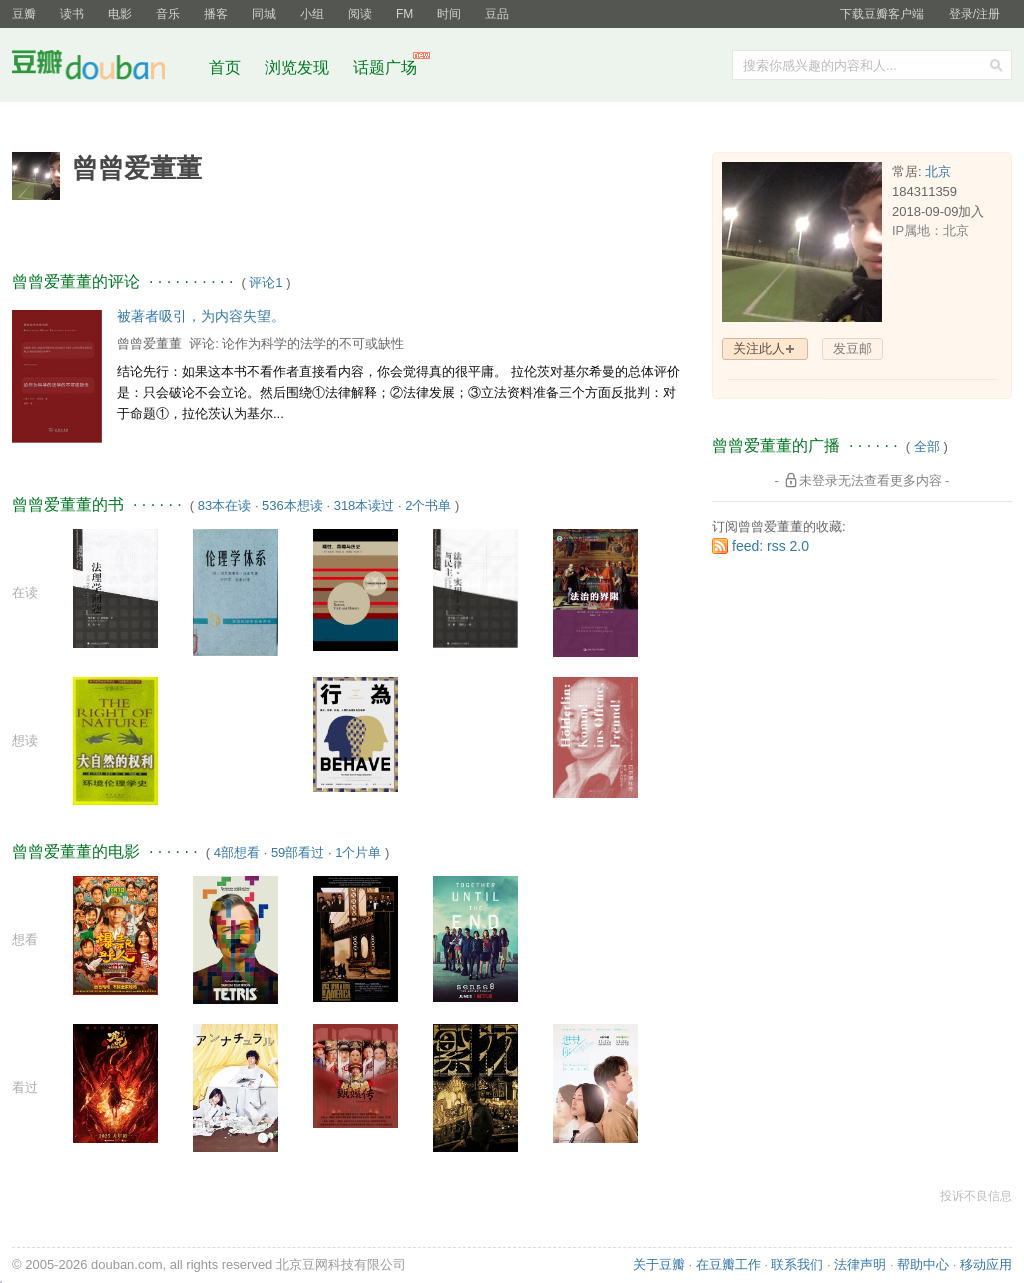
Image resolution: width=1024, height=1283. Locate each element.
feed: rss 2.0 (770, 546)
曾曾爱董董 (149, 343)
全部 (927, 446)
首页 (225, 67)
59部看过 (297, 852)
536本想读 (292, 505)
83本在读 (224, 505)
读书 (72, 14)
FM (404, 14)
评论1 (265, 282)
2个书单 (428, 505)
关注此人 (759, 348)
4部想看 (237, 852)
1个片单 (358, 852)
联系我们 (797, 1264)
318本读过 (364, 505)
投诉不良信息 (976, 1196)
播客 (216, 14)
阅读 (360, 14)
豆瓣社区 (104, 68)
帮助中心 (923, 1264)
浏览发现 (299, 67)
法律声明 (860, 1264)
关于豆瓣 (659, 1264)
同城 (264, 14)
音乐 (168, 14)
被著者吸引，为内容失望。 (201, 316)
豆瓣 (24, 14)
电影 (120, 14)
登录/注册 (974, 14)
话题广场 (385, 67)
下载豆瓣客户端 (882, 14)
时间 (449, 14)
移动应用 (986, 1264)
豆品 (497, 14)
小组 (312, 14)
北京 (938, 171)
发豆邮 (852, 348)
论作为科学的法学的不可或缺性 (313, 343)
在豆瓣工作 (728, 1264)
